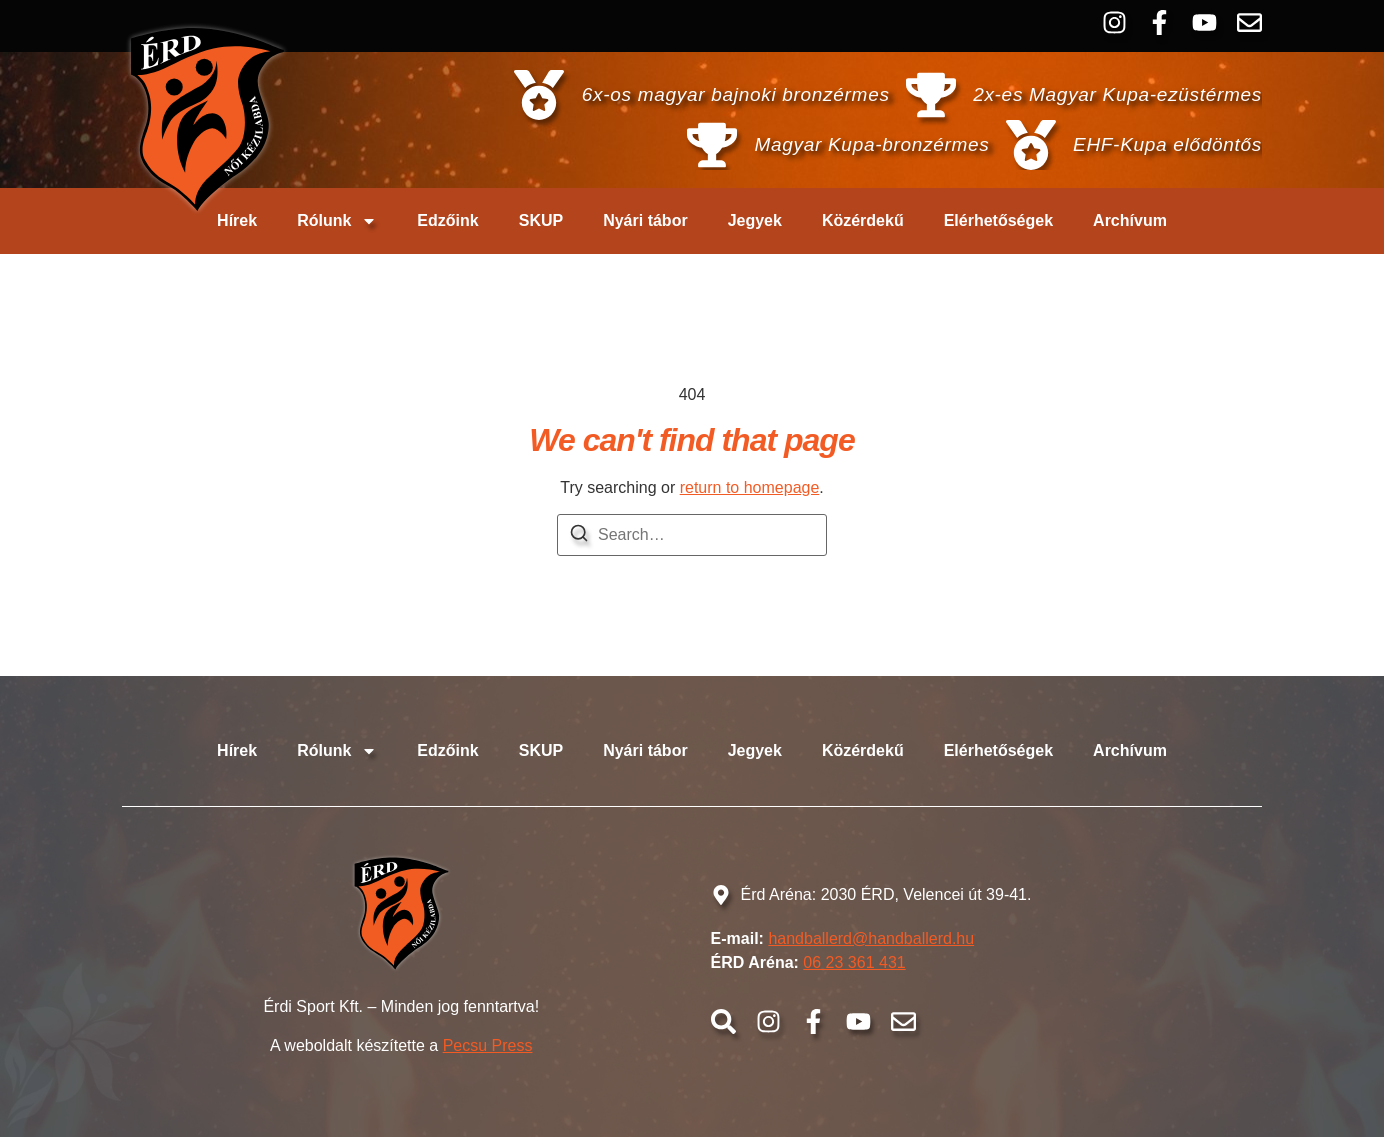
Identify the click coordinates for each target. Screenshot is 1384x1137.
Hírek (237, 220)
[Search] (579, 536)
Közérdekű (863, 220)
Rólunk (337, 221)
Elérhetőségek (998, 220)
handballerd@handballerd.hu (871, 938)
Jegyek (755, 220)
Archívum (1130, 220)
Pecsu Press (488, 1045)
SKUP (541, 220)
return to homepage (750, 487)
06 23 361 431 (854, 962)
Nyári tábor (645, 220)
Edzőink (447, 220)
